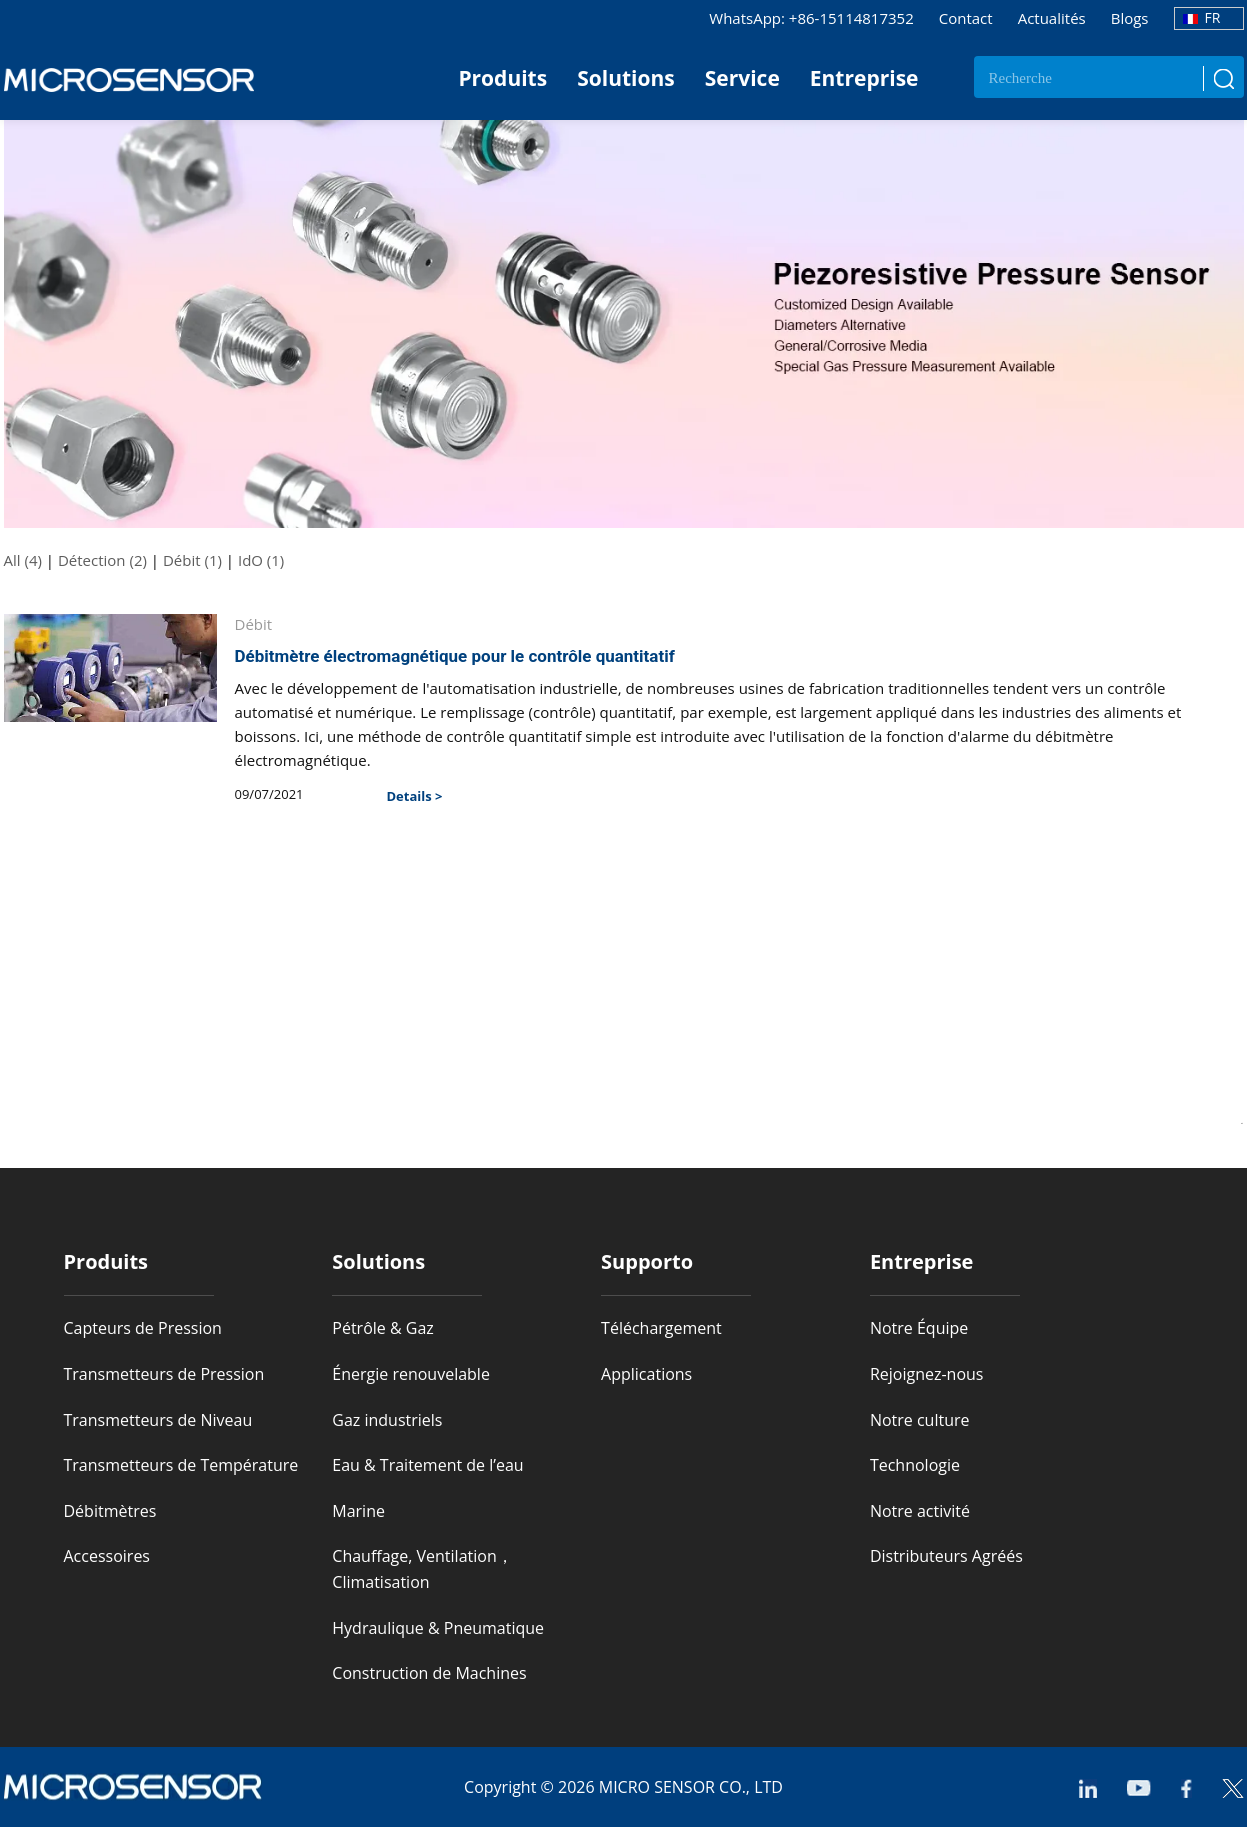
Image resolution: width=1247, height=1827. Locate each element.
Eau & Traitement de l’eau (427, 1465)
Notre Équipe (919, 1328)
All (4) (23, 560)
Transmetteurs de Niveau (158, 1420)
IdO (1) (261, 560)
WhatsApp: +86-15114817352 (811, 18)
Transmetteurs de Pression (164, 1374)
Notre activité (920, 1511)
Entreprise (864, 78)
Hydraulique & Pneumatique (438, 1628)
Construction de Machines (429, 1673)
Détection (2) (102, 560)
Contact (966, 18)
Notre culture (920, 1420)
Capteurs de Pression (143, 1328)
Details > (415, 796)
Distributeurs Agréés (946, 1556)
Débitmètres (110, 1511)
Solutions (626, 78)
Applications (646, 1374)
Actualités (1052, 18)
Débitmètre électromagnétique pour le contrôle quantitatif (455, 656)
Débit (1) (192, 560)
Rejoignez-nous (927, 1374)
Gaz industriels (387, 1420)
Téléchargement (661, 1328)
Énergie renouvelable (411, 1374)
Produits (502, 78)
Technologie (915, 1465)
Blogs (1130, 18)
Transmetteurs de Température (181, 1465)
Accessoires (107, 1556)
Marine (358, 1511)
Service (742, 78)
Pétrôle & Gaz (383, 1328)
